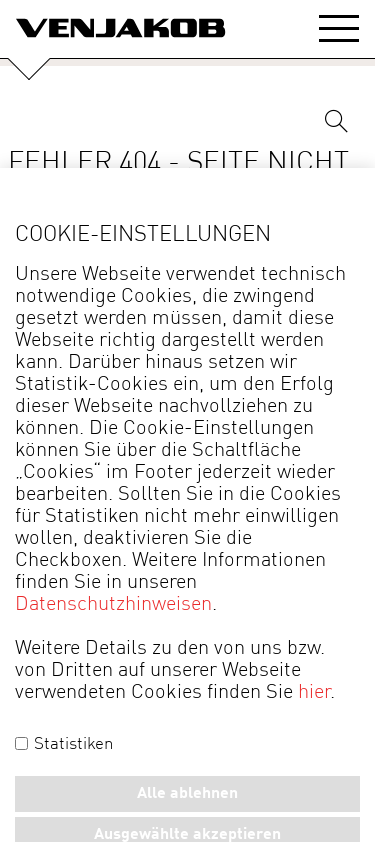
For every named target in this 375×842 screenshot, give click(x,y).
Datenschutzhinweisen (113, 605)
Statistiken (64, 744)
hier (314, 693)
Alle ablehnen (187, 794)
